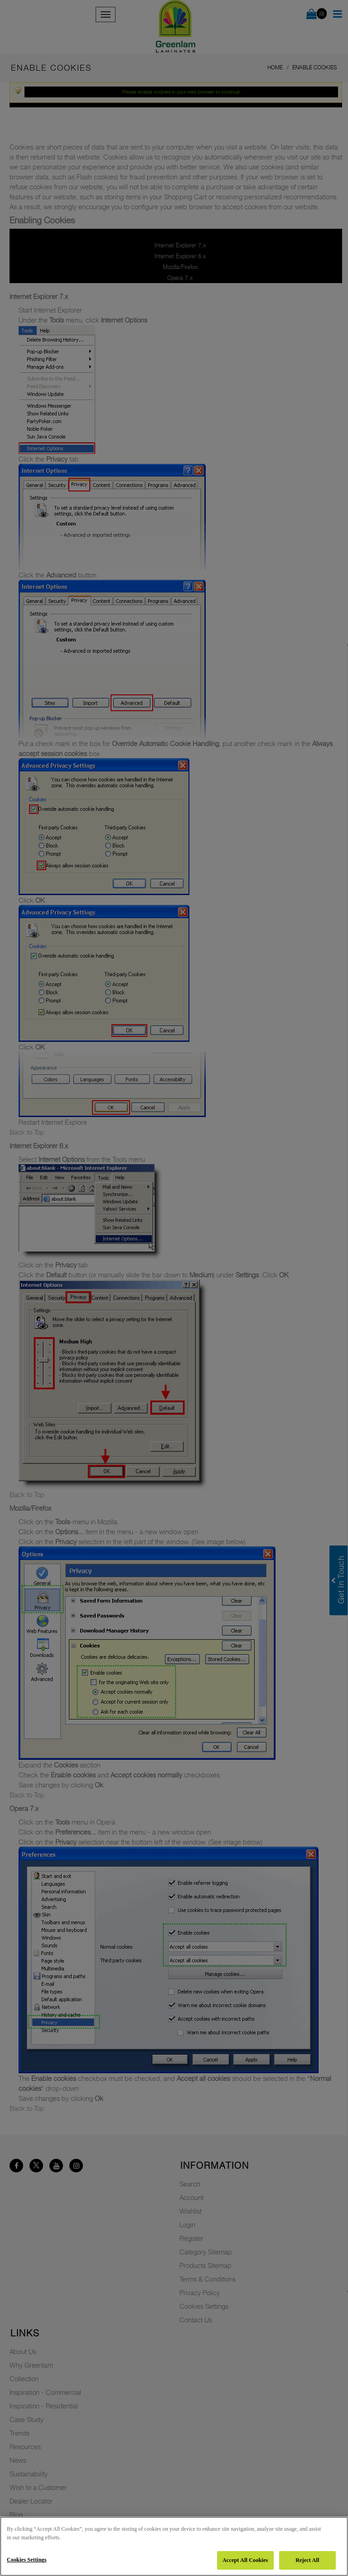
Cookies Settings (27, 2560)
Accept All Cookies (245, 2560)
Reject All (307, 2560)
